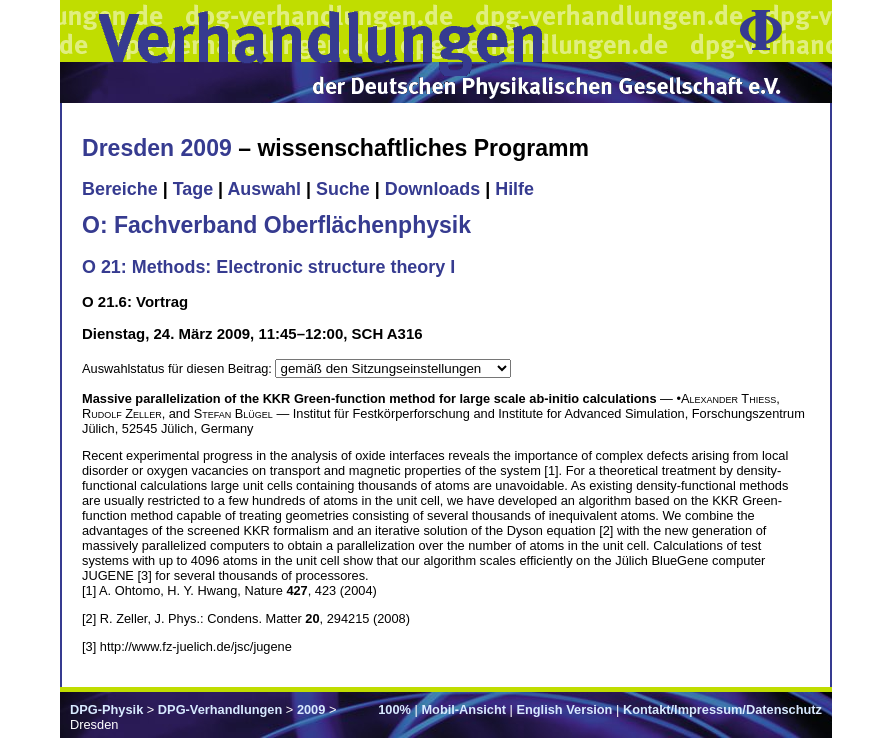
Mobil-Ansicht (463, 709)
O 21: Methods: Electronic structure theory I (268, 267)
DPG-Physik (106, 709)
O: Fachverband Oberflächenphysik (276, 225)
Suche (343, 189)
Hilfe (514, 189)
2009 (311, 709)
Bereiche (120, 189)
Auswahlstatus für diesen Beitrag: (178, 368)
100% (394, 709)
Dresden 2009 (157, 148)
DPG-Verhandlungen (220, 709)
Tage (193, 189)
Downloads (433, 189)
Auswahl (264, 189)
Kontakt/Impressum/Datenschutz (722, 709)
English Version (564, 709)
